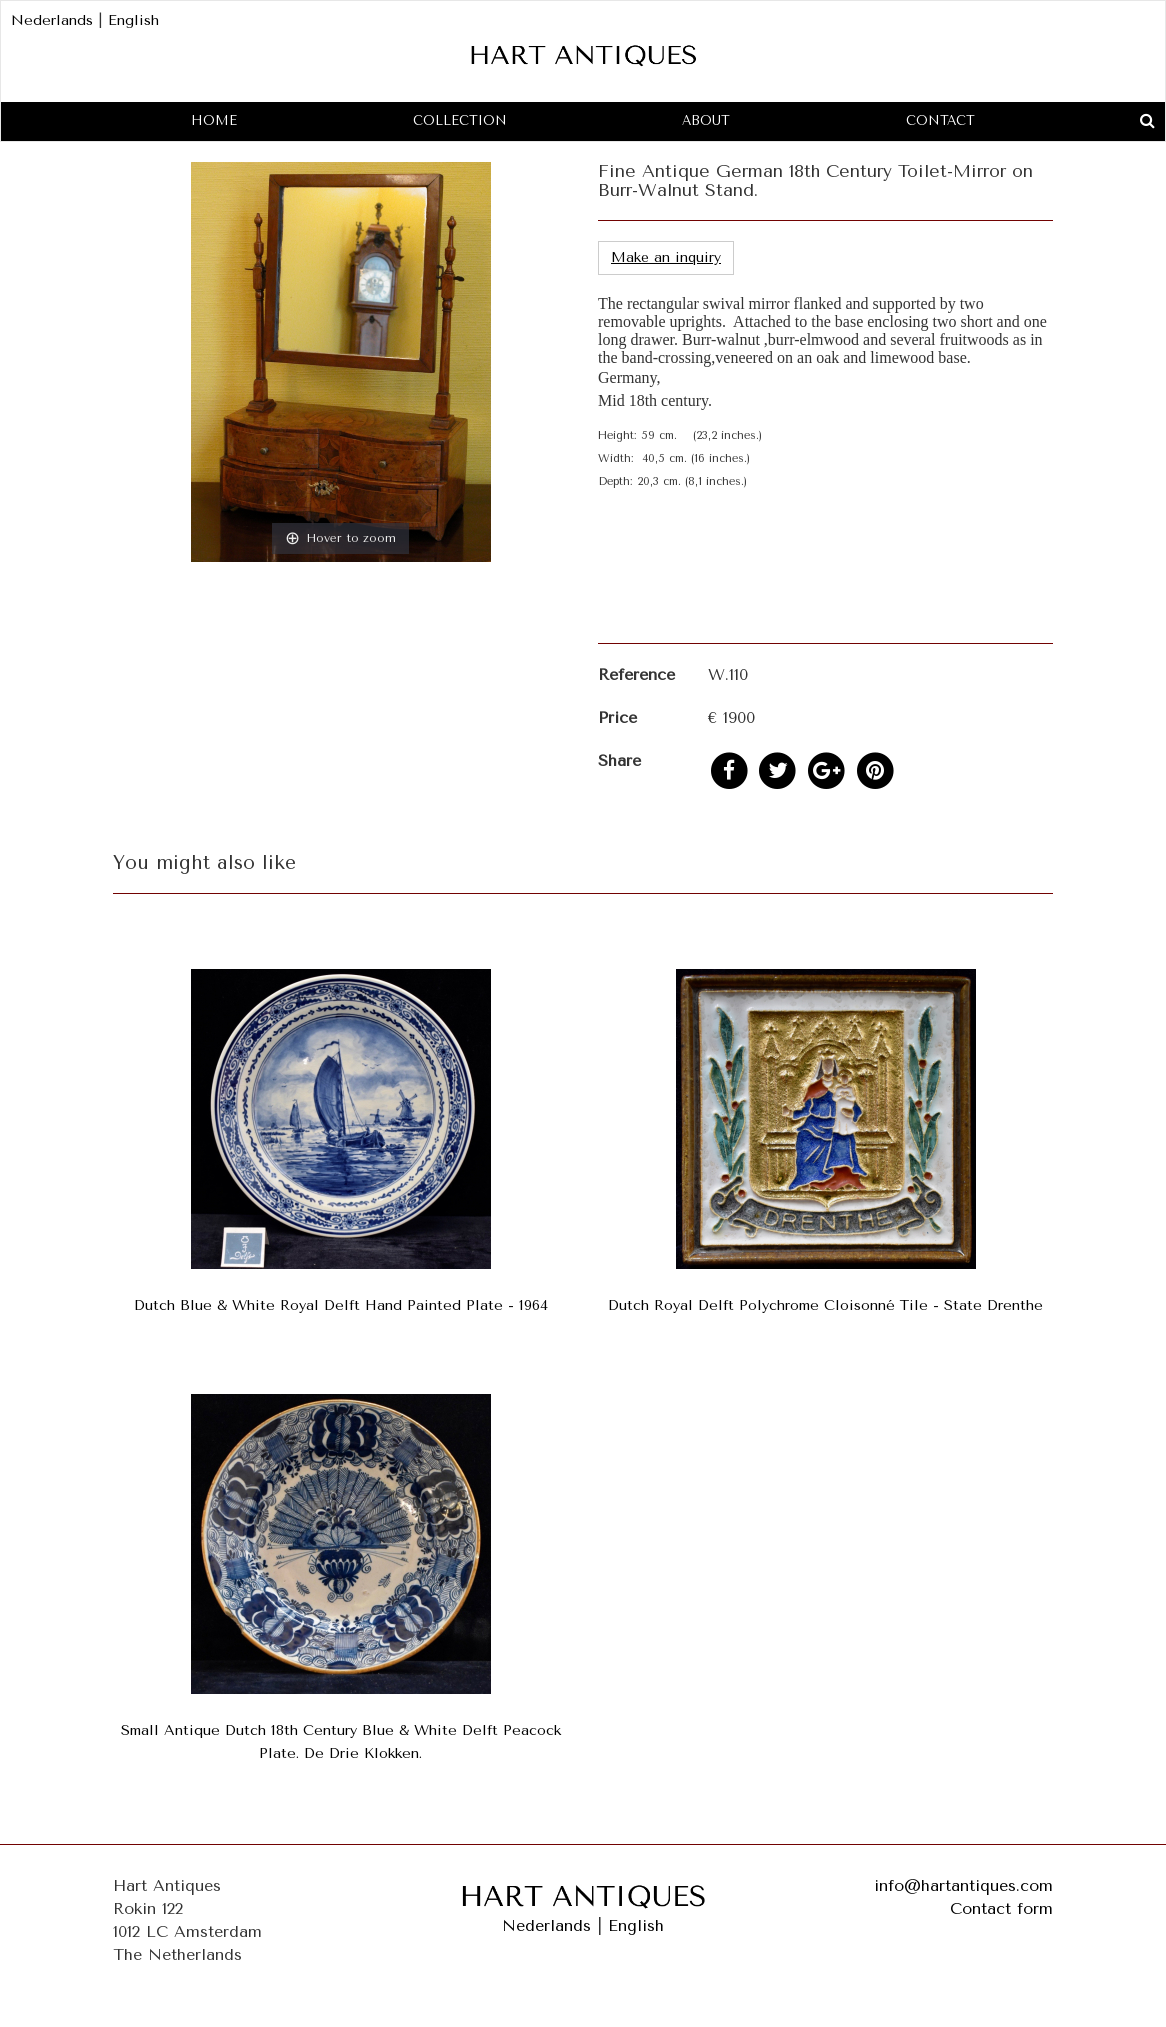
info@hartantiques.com (963, 1885)
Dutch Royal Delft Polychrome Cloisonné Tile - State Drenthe (825, 1305)
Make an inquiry (666, 257)
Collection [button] (460, 120)
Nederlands (52, 20)
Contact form (1001, 1908)
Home (214, 120)
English (133, 20)
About (706, 120)
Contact (940, 120)
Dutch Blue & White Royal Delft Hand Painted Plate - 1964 (341, 1305)
